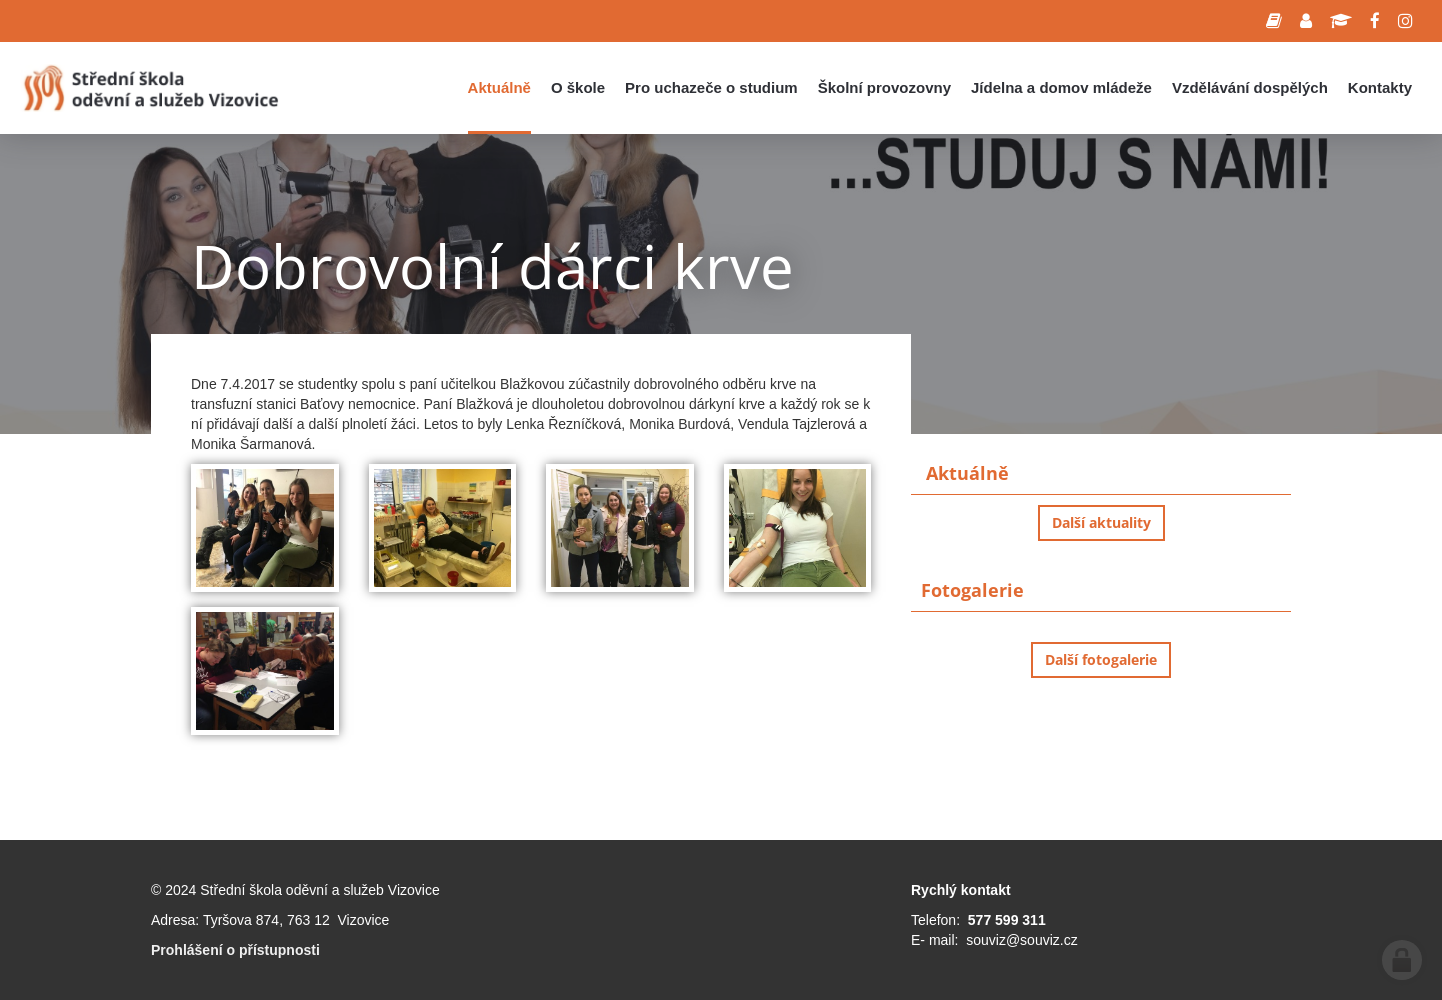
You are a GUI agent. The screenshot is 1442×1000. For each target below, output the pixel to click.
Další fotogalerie (1101, 659)
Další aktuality (1101, 522)
